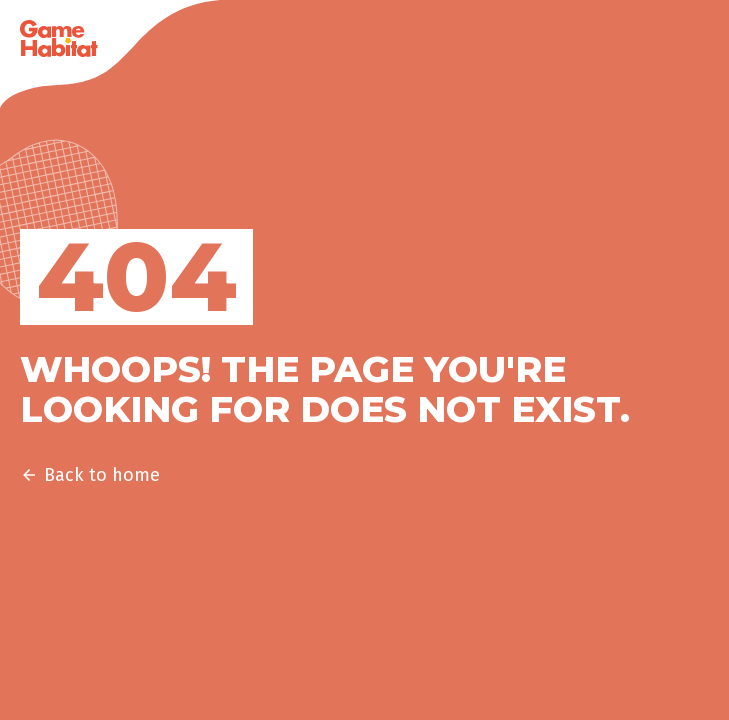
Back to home (90, 475)
